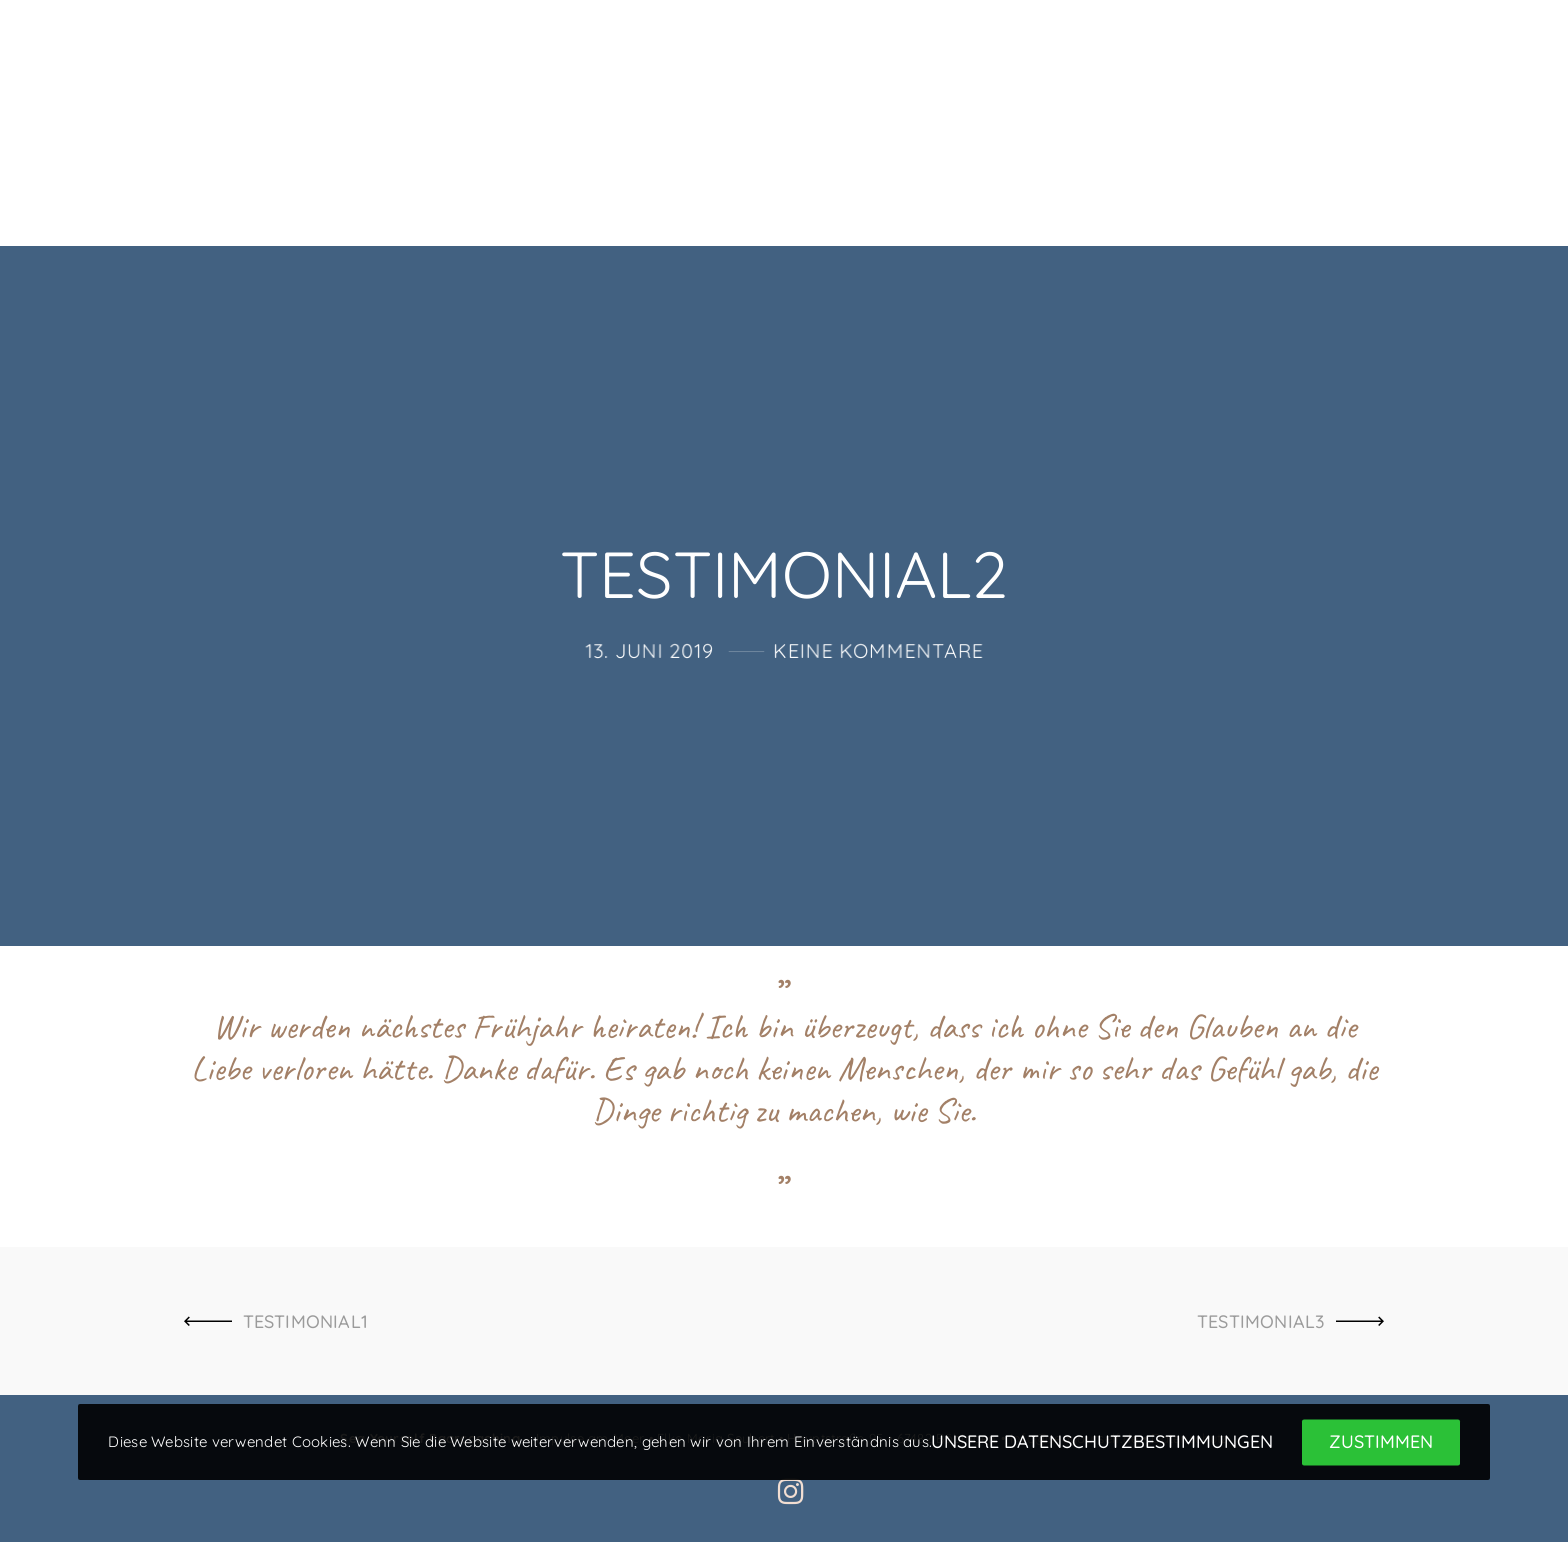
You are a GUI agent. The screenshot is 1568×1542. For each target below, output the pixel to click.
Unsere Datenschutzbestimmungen (1102, 1442)
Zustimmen (1381, 1442)
